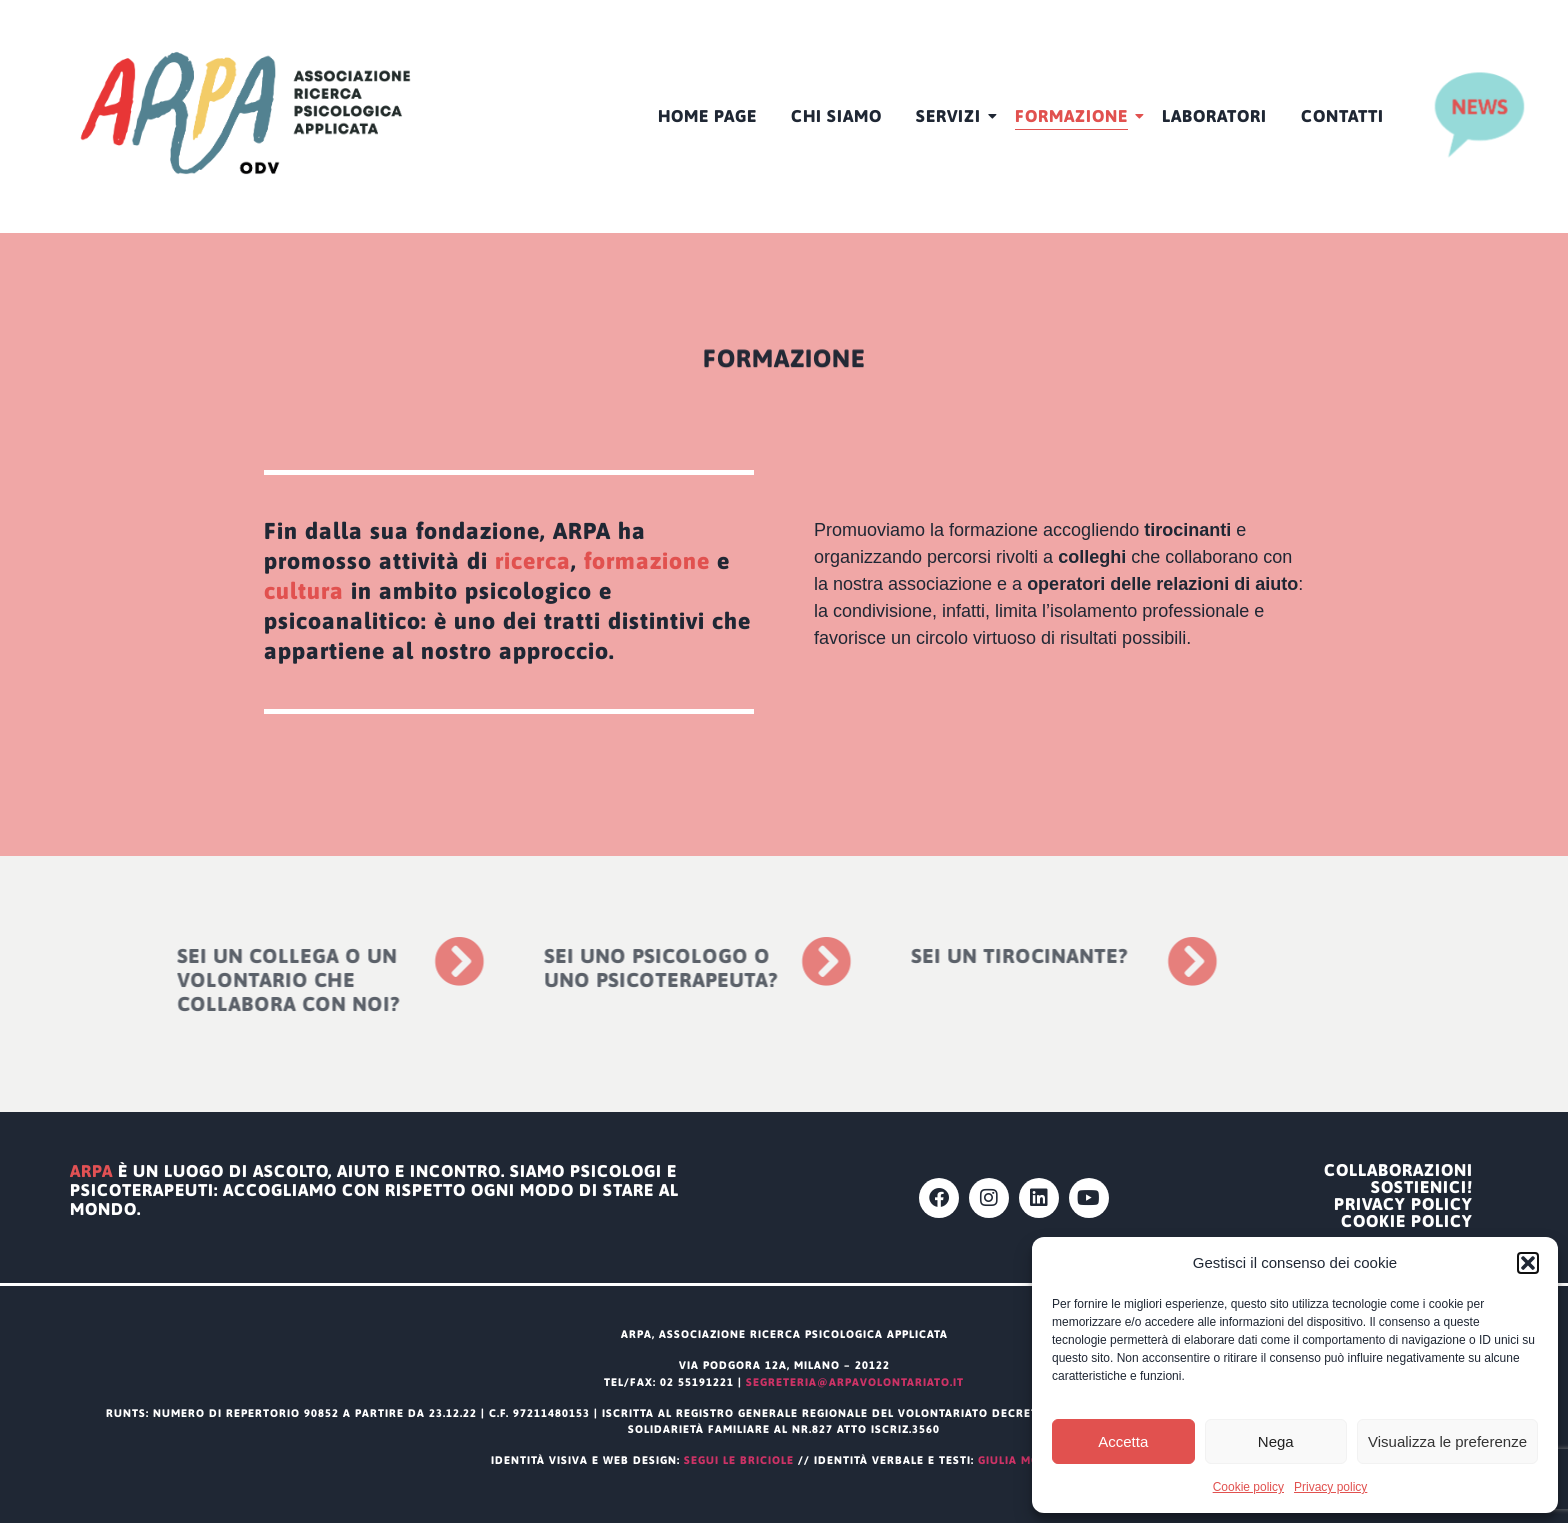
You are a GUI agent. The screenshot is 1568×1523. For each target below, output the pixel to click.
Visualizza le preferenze (1447, 1441)
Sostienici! (1422, 1187)
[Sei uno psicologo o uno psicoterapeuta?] (715, 961)
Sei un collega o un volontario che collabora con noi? (178, 979)
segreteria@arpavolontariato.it (855, 1382)
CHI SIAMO (836, 116)
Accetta (1123, 1441)
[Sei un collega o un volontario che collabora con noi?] (348, 961)
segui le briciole (739, 1460)
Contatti (1342, 116)
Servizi (952, 116)
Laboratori (1214, 116)
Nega (1276, 1441)
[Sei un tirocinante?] (1082, 961)
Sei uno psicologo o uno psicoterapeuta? (550, 967)
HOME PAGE (707, 116)
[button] (1528, 1263)
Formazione (1075, 116)
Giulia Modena (1027, 1460)
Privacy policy (1330, 1487)
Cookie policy (1248, 1487)
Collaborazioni (1398, 1170)
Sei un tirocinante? (908, 955)
